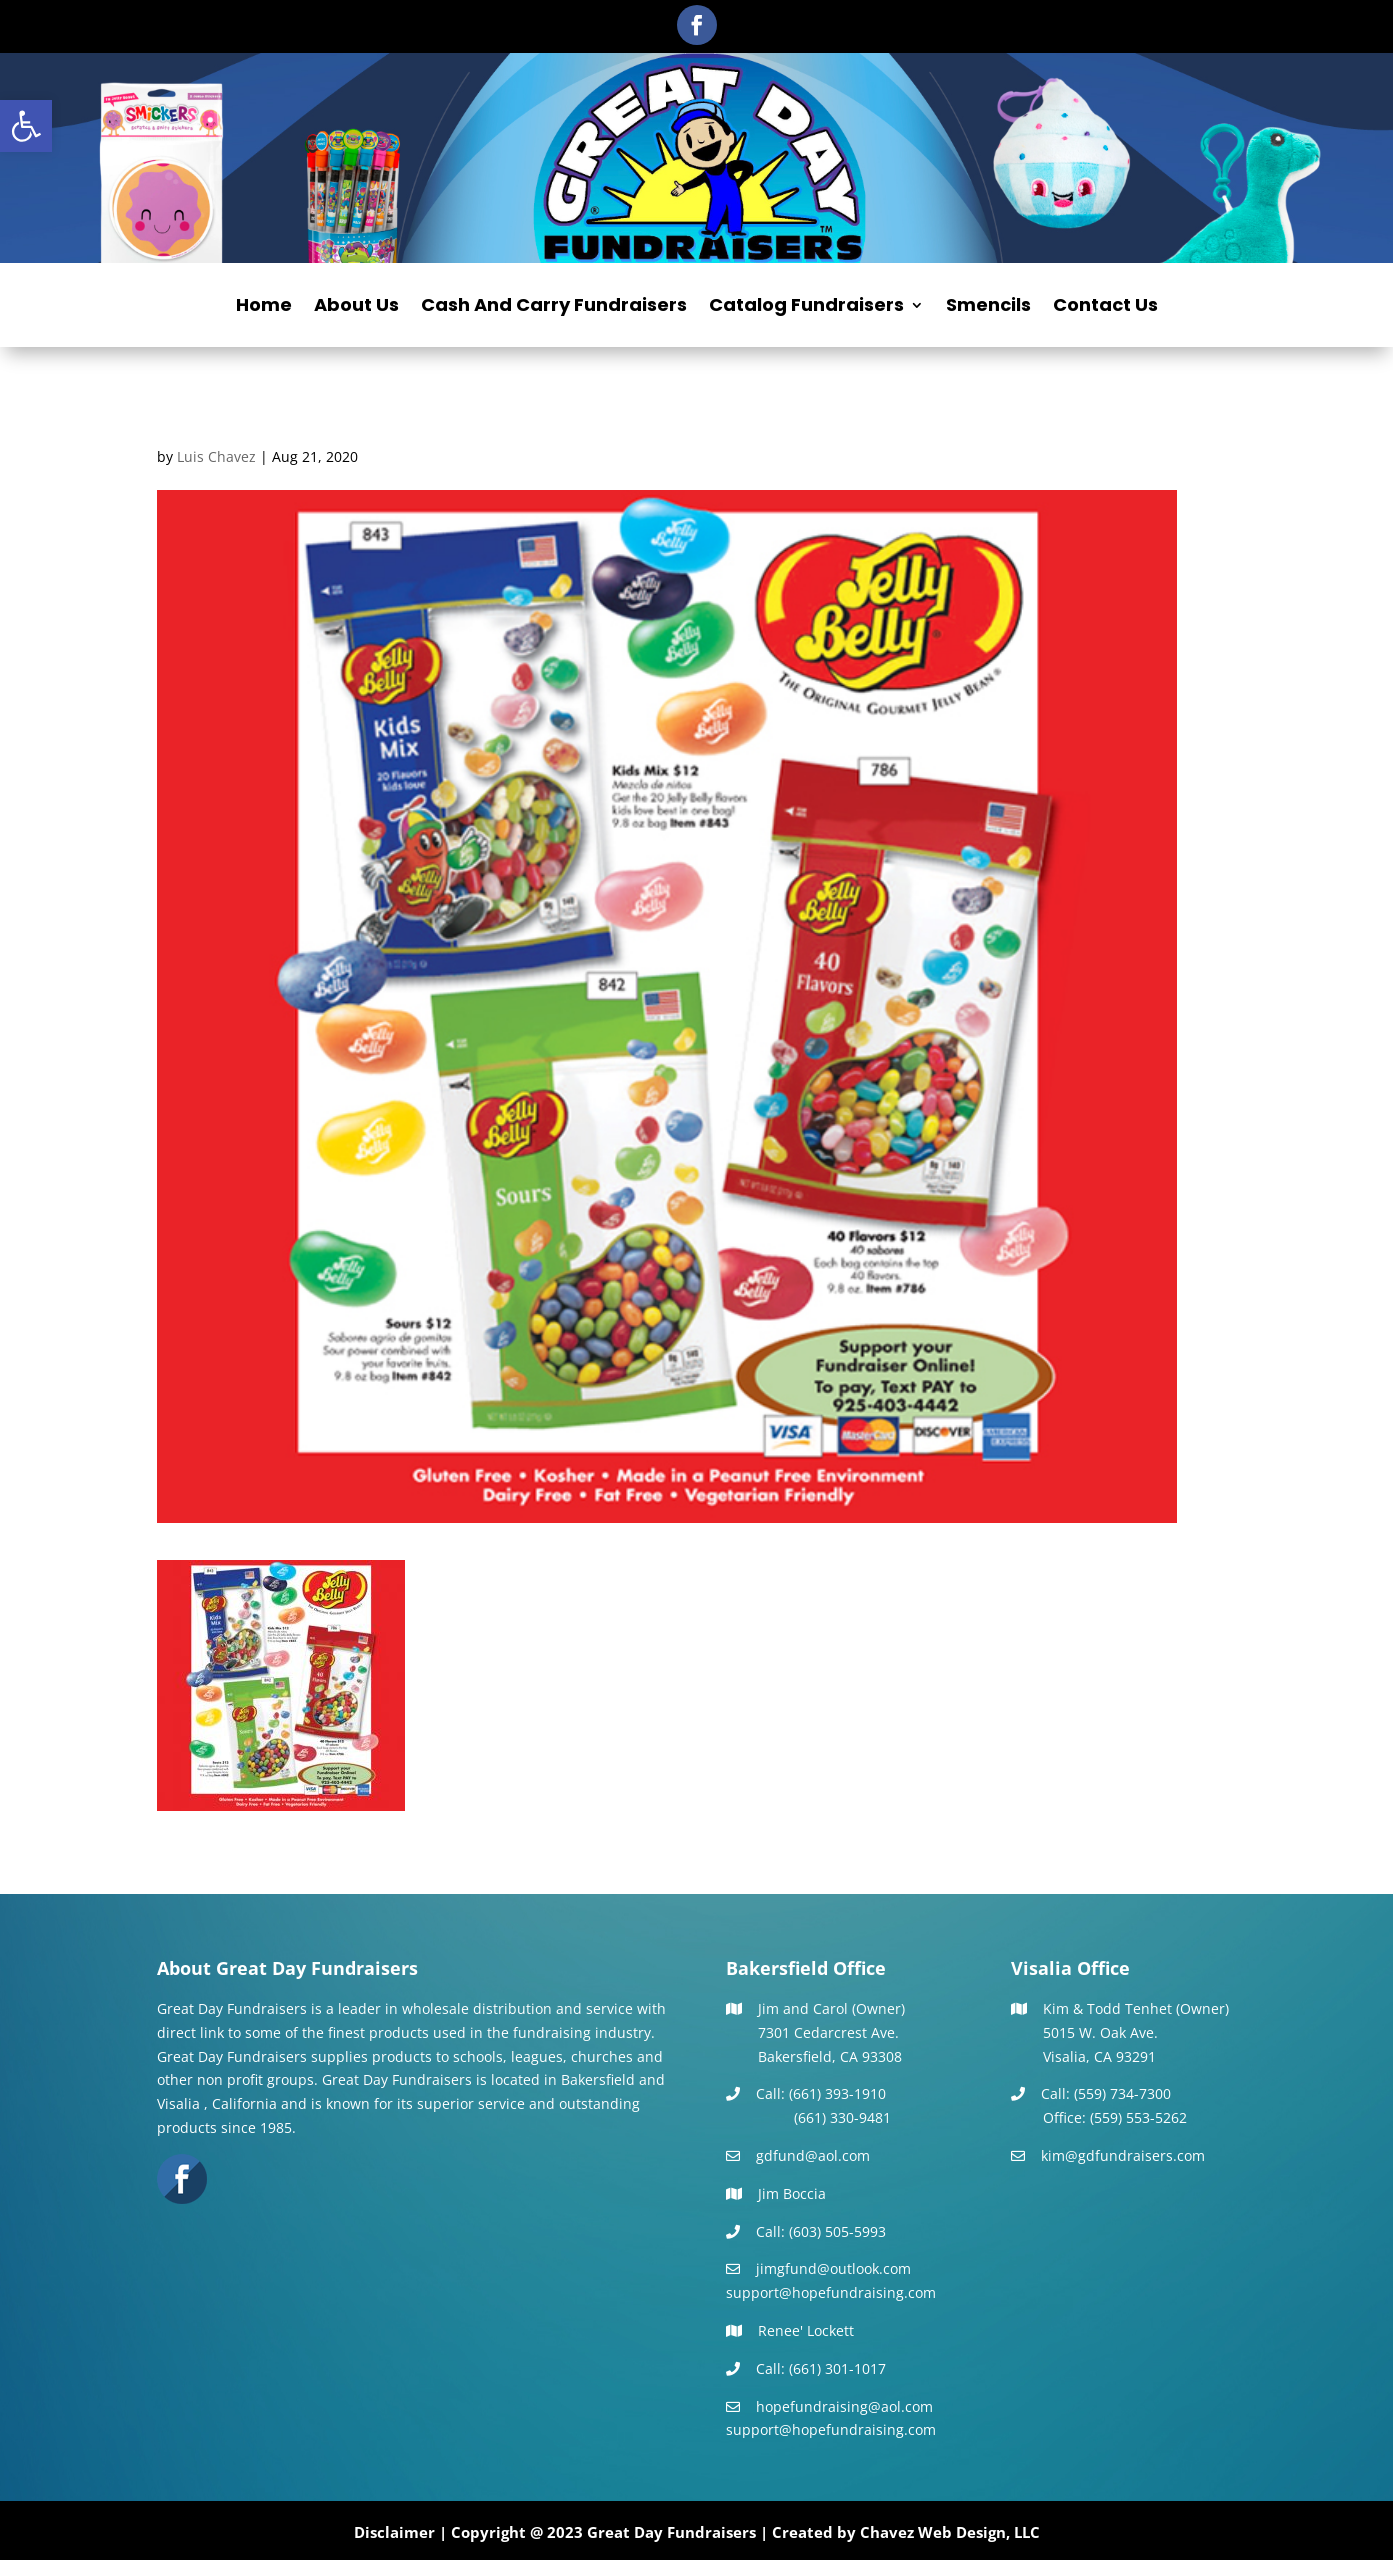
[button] (26, 126)
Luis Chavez (216, 456)
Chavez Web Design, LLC (950, 2532)
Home (264, 307)
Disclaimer (394, 2532)
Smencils (988, 307)
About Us (356, 307)
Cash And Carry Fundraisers (554, 307)
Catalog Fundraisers (806, 307)
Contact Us (1105, 307)
